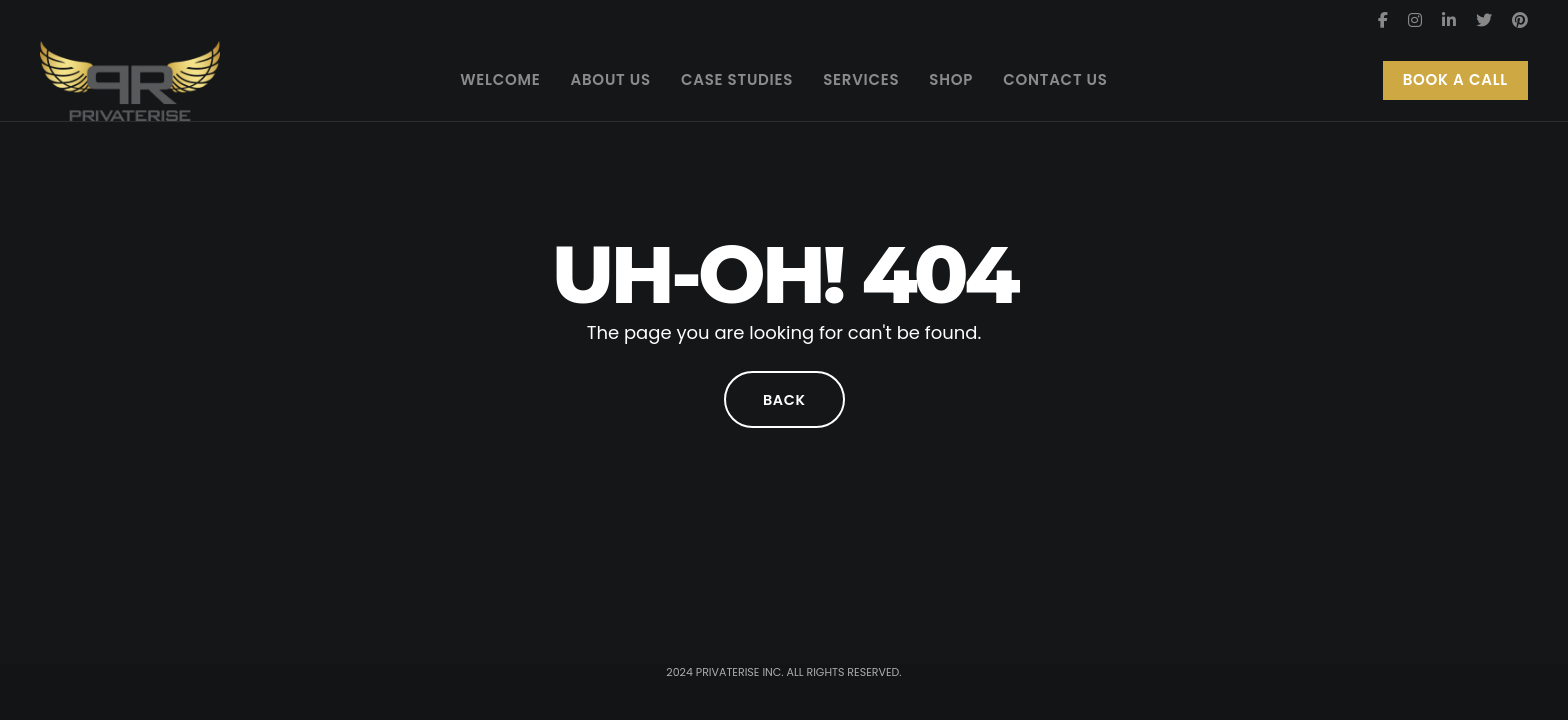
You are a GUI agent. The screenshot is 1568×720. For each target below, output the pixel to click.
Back (784, 400)
